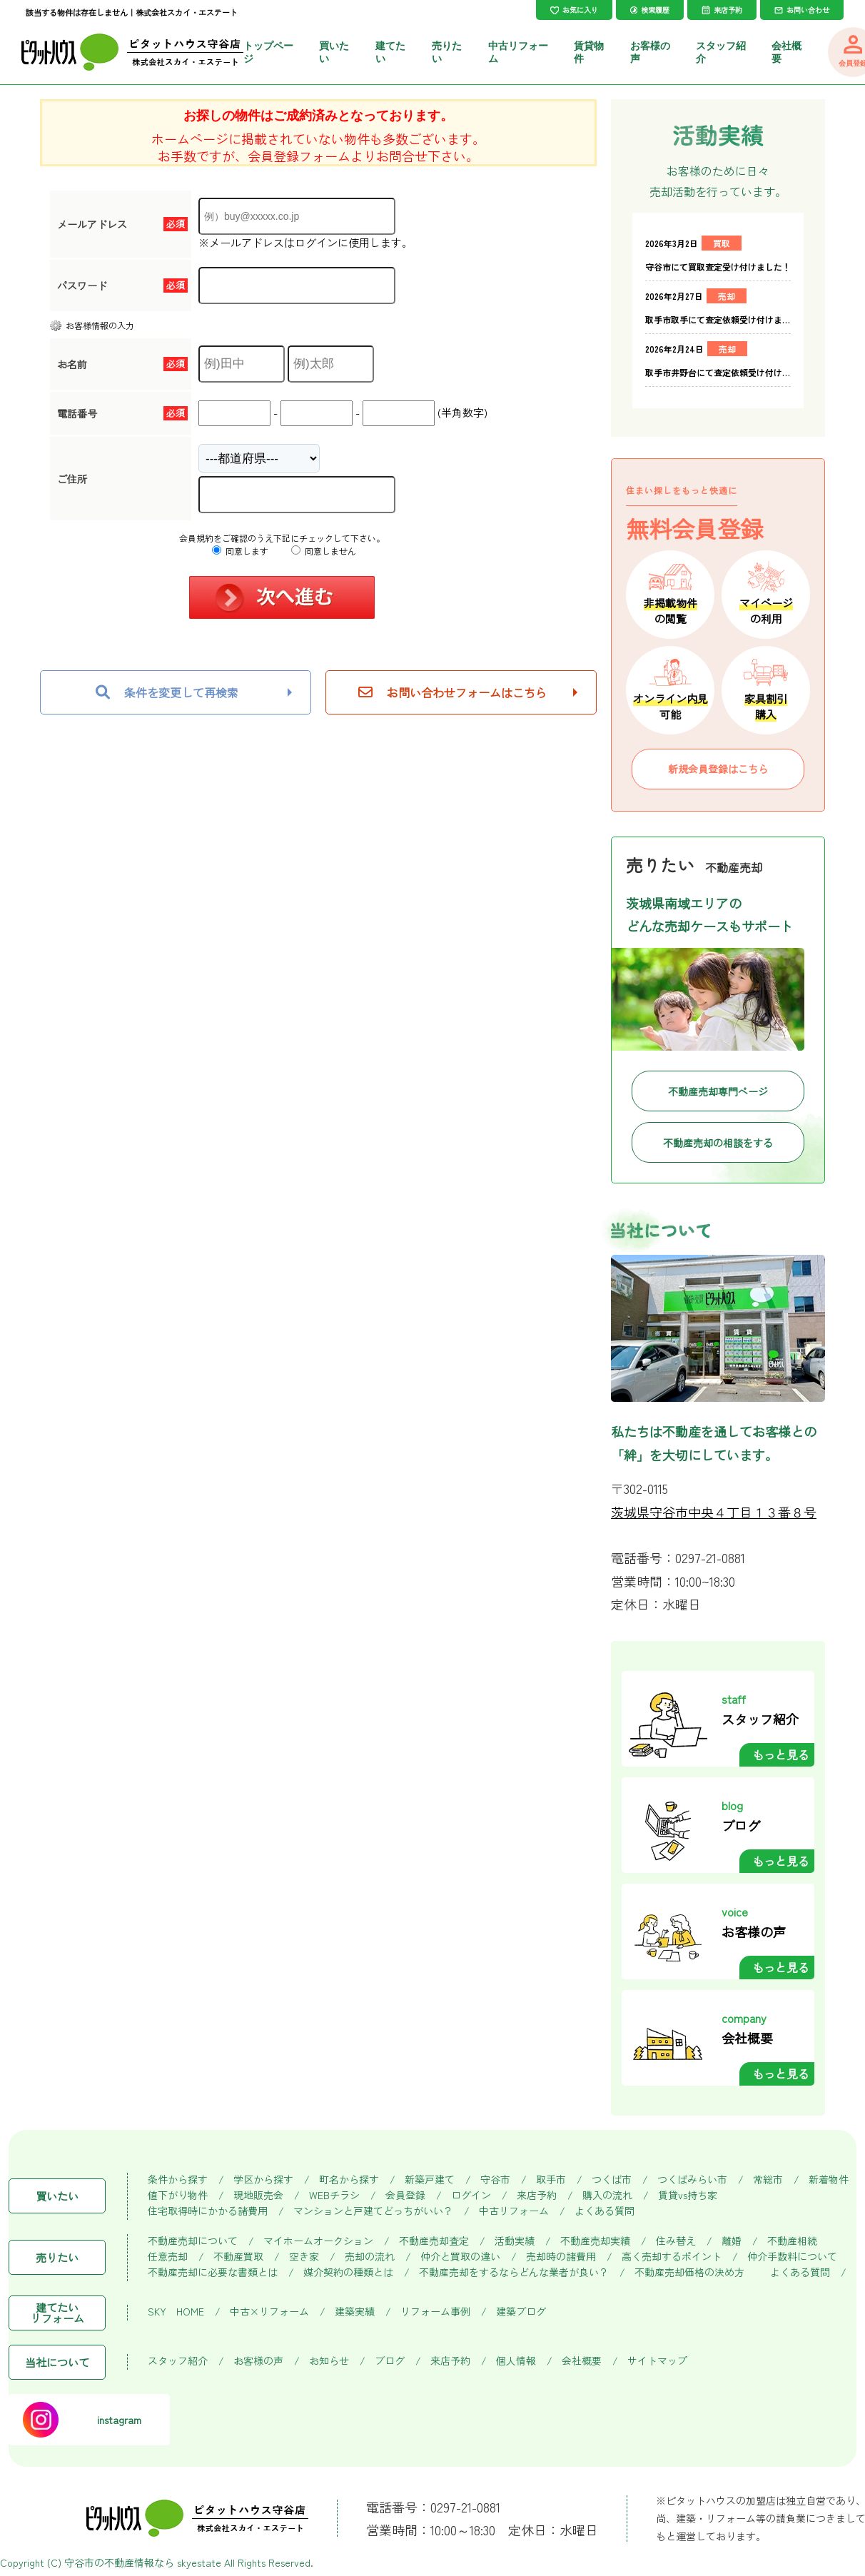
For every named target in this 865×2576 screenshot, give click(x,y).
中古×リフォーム (269, 2311)
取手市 (551, 2179)
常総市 (768, 2179)
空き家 (304, 2256)
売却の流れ (370, 2256)
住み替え (676, 2241)
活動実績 (515, 2241)
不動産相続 (792, 2241)
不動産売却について (193, 2241)
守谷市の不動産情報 (109, 2562)
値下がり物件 (178, 2195)
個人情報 (516, 2361)
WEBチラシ (334, 2195)
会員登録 (405, 2195)
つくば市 (612, 2179)
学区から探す (263, 2179)
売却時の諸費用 (561, 2256)
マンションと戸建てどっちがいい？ (373, 2211)
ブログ (390, 2361)
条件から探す (178, 2179)
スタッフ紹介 (178, 2361)
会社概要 (582, 2361)
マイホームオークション (318, 2241)
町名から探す (349, 2179)
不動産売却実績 (595, 2241)
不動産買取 (238, 2256)
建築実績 (355, 2311)
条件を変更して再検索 (167, 692)
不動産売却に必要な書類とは (213, 2272)
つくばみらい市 (692, 2179)
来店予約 (537, 2195)
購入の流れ (607, 2195)
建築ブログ (521, 2311)
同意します (240, 551)
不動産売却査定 (434, 2241)
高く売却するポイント (672, 2256)
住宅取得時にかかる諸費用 (208, 2211)
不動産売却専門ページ (718, 1091)
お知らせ (329, 2361)
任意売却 (168, 2256)
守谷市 (495, 2179)
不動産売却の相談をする (718, 1143)
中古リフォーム (514, 2211)
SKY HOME (176, 2311)
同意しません (323, 551)
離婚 (732, 2241)
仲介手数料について (792, 2256)
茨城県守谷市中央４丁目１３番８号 (713, 1511)
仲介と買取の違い (460, 2256)
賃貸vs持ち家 (687, 2195)
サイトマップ (657, 2361)
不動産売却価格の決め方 (689, 2272)
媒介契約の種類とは (348, 2272)
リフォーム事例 (435, 2311)
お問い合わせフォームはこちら (452, 692)
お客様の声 (258, 2361)
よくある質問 (604, 2211)
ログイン (471, 2195)
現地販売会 (258, 2195)
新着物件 (829, 2179)
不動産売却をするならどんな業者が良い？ (514, 2272)
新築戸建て (430, 2179)
